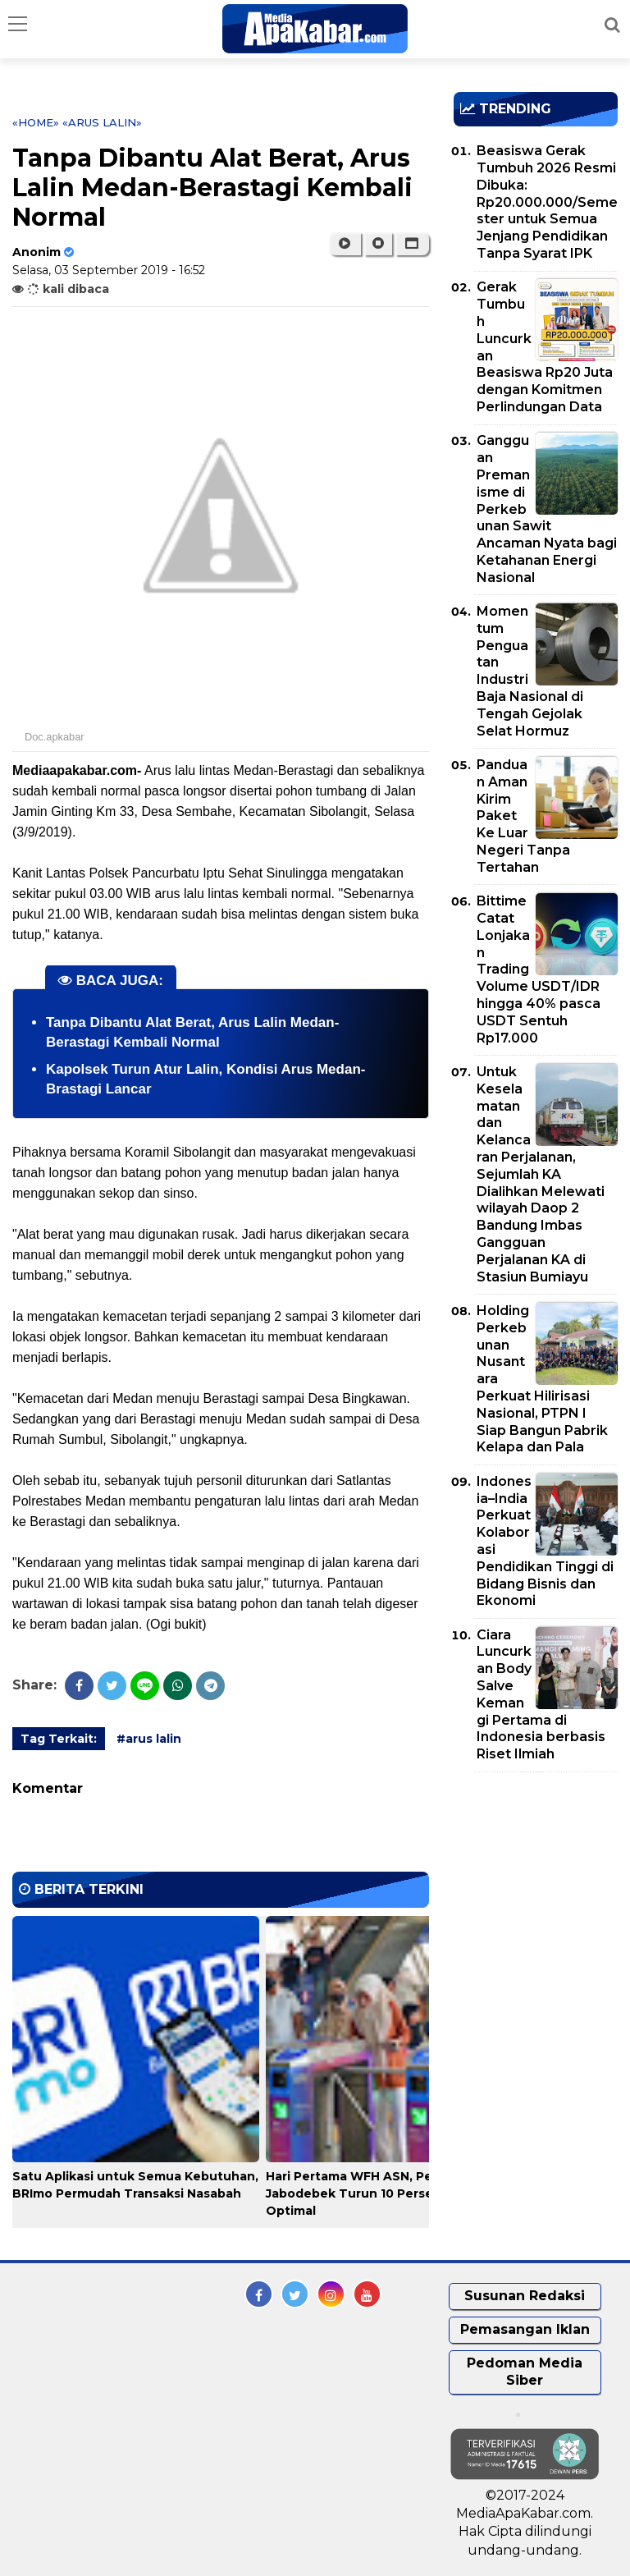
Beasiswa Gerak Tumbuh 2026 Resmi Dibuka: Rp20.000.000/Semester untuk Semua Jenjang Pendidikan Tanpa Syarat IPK (547, 202)
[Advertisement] (542, 1879)
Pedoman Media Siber (524, 2371)
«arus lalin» (102, 122)
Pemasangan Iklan (525, 2329)
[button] (412, 243)
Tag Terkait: (59, 1738)
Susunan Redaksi (524, 2295)
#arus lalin (148, 1738)
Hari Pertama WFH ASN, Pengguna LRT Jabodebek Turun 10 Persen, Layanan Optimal (387, 2193)
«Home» (35, 122)
